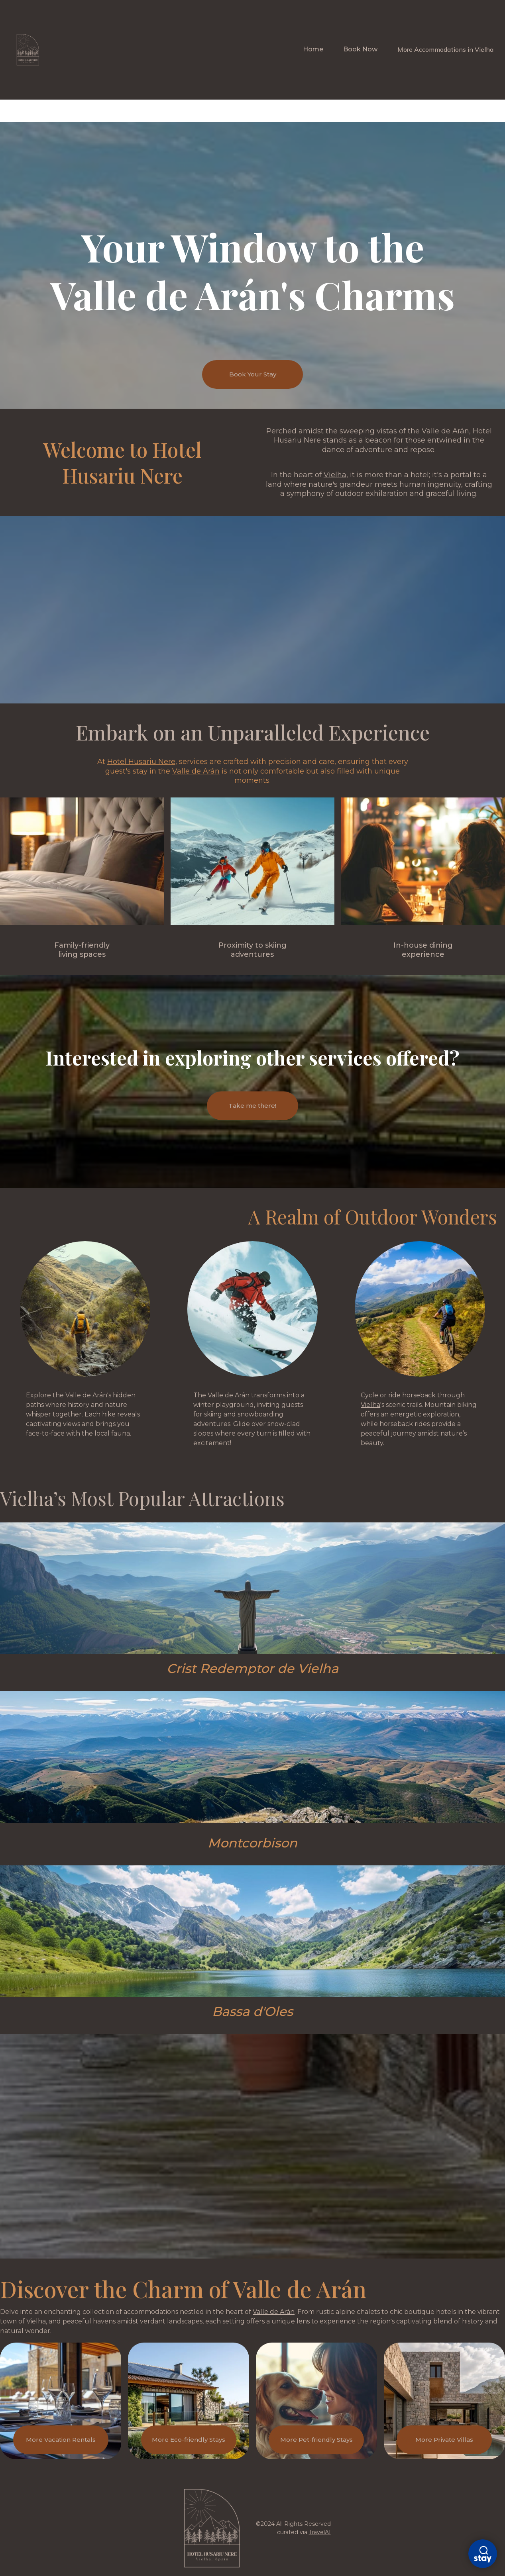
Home (313, 49)
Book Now (360, 49)
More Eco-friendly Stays (188, 2439)
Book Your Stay (252, 374)
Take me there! (252, 1105)
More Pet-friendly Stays (316, 2439)
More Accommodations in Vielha (445, 49)
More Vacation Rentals (61, 2439)
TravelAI (320, 2532)
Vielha (335, 474)
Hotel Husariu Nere (141, 761)
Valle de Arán (445, 431)
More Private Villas (444, 2439)
